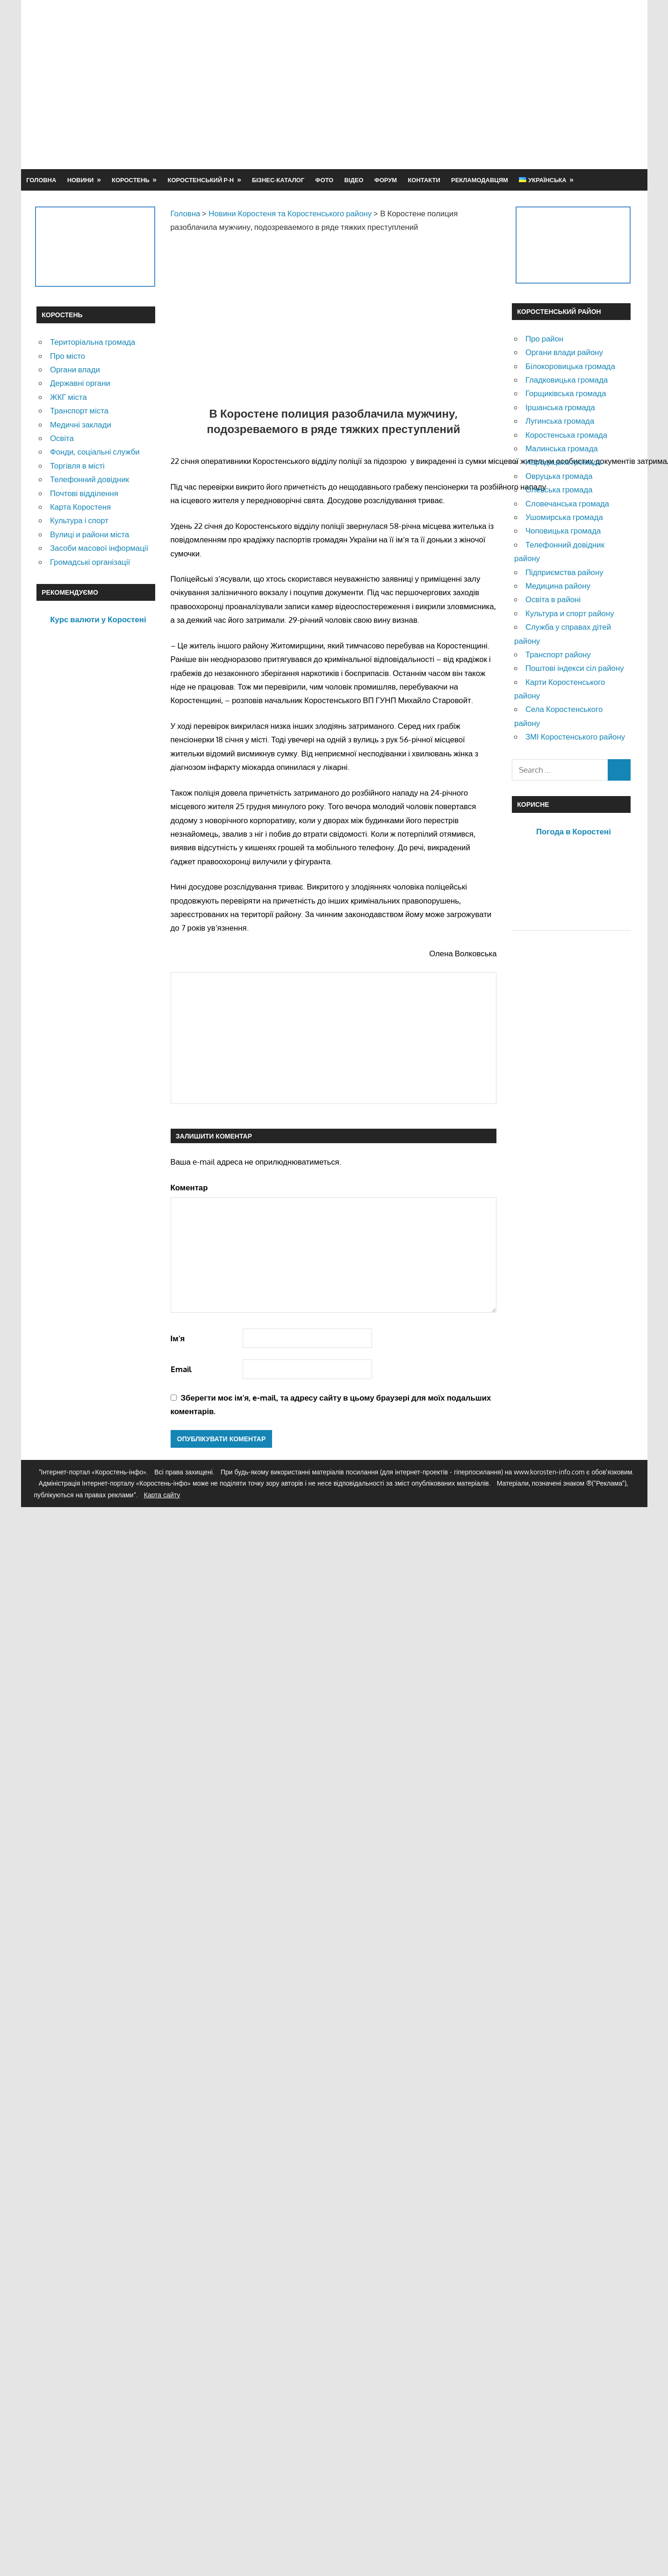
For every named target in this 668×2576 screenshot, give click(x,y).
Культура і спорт (79, 520)
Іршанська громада (560, 407)
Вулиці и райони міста (89, 534)
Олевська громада (559, 489)
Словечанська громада (567, 503)
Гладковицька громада (566, 379)
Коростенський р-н (201, 180)
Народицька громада (563, 462)
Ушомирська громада (564, 517)
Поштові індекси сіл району (574, 668)
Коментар (189, 1187)
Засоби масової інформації (99, 548)
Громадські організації (90, 562)
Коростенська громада (566, 435)
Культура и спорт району (569, 613)
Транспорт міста (79, 410)
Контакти (424, 180)
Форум (385, 180)
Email (181, 1369)
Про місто (67, 356)
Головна (41, 180)
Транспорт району (558, 654)
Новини (80, 180)
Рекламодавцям (479, 180)
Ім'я (178, 1338)
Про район (544, 338)
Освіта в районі (553, 599)
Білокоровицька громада (570, 366)
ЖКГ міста (68, 397)
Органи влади (75, 369)
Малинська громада (561, 448)
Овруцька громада (559, 476)
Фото (324, 180)
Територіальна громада (93, 342)
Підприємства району (564, 572)
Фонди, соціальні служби (95, 451)
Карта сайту (162, 1495)
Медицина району (557, 586)
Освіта (62, 438)
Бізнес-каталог (278, 180)
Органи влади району (564, 352)
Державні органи (80, 383)
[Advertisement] (465, 84)
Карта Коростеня (80, 507)
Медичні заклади (80, 424)
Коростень (131, 180)
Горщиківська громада (565, 393)
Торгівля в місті (77, 465)
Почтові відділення (84, 493)
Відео (353, 180)
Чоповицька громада (563, 530)
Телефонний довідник (89, 479)
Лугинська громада (559, 421)
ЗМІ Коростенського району (575, 736)
